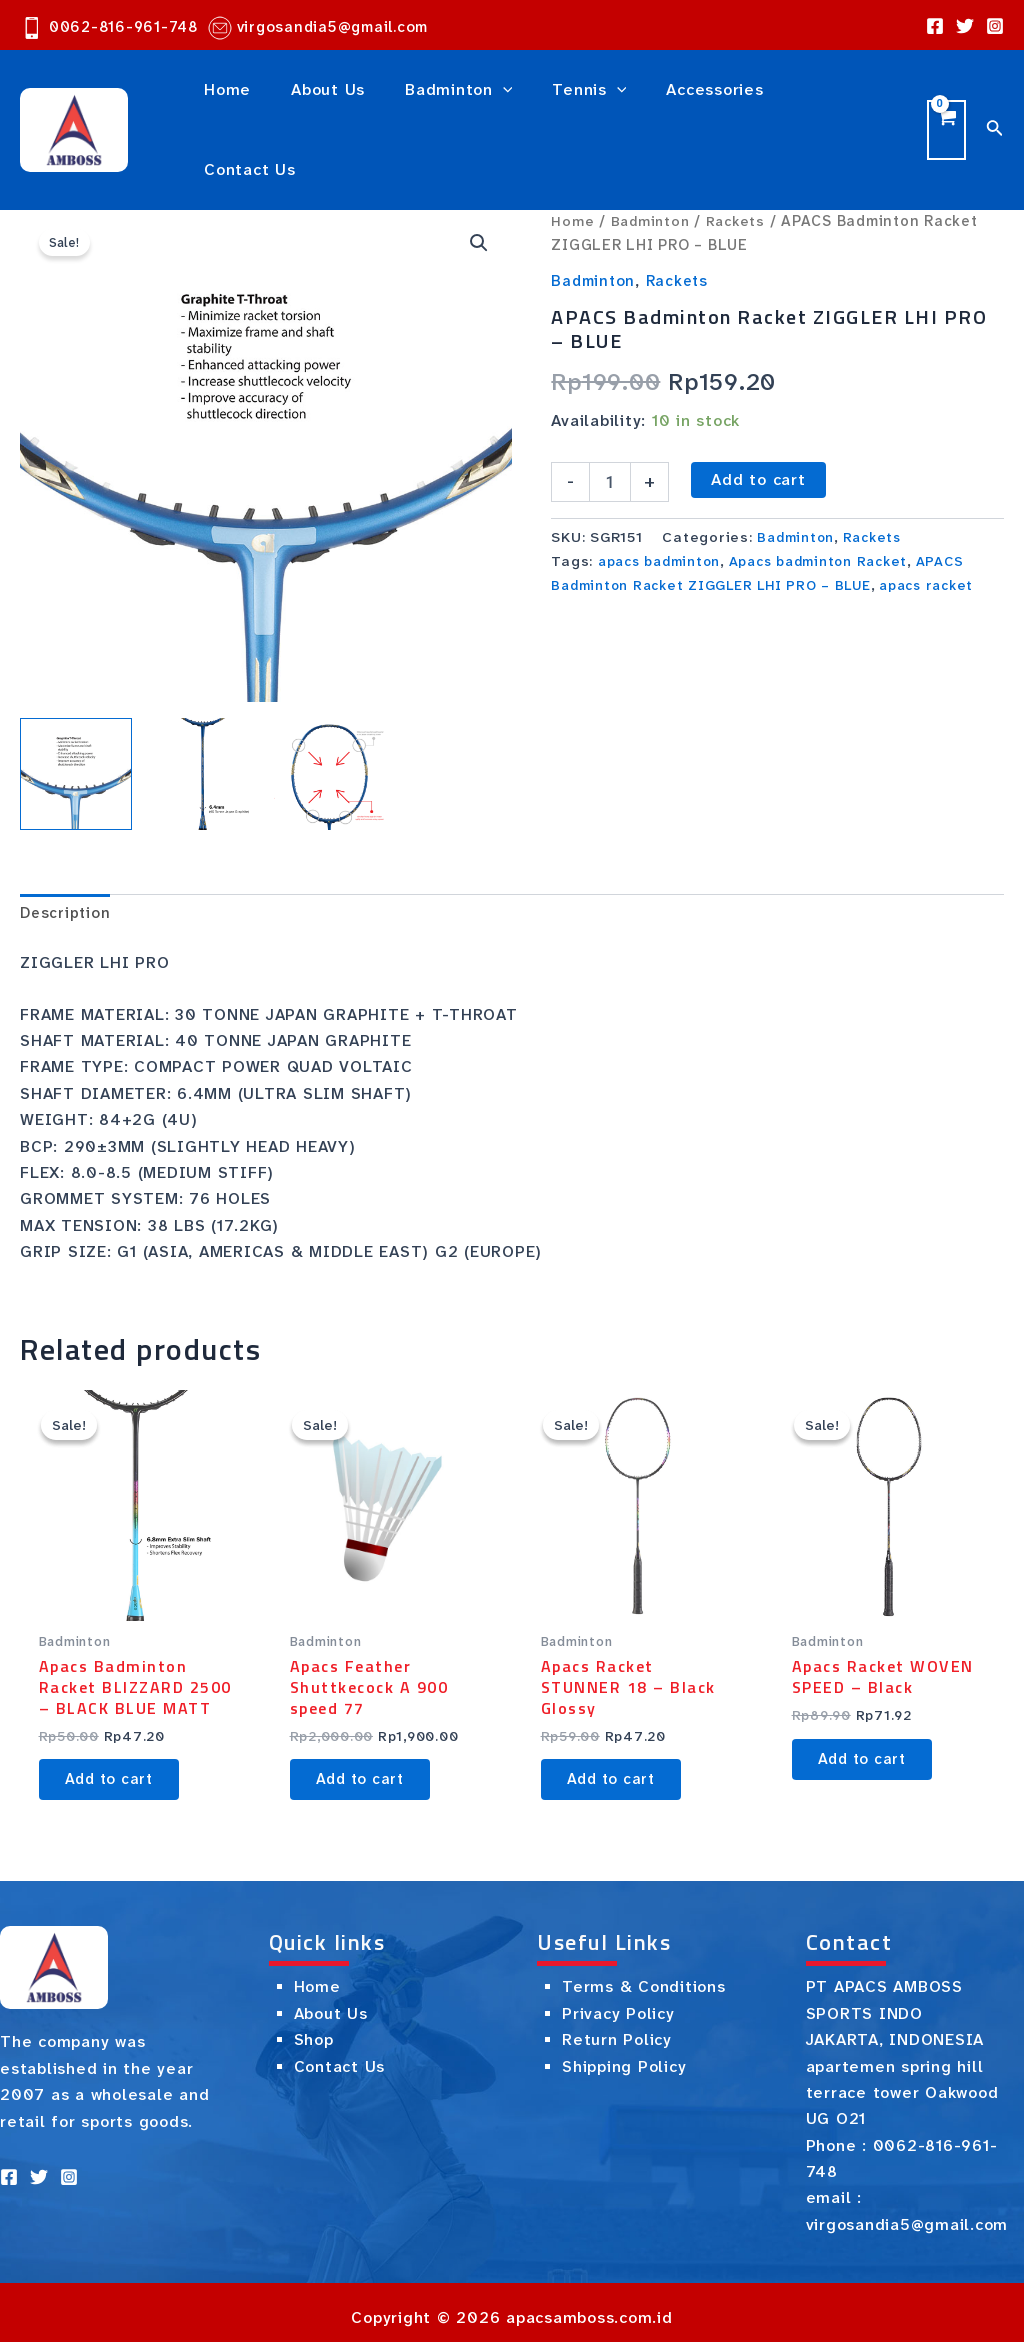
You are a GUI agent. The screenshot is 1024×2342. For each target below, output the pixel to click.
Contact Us (340, 2055)
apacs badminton (664, 517)
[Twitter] (965, 26)
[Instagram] (995, 26)
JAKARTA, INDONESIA (895, 2028)
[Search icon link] (995, 107)
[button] (478, 200)
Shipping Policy (624, 2055)
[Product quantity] (610, 438)
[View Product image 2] (203, 730)
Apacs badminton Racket (834, 517)
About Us (331, 2002)
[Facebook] (935, 26)
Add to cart (758, 435)
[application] (483, 108)
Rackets (741, 177)
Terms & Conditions (644, 1975)
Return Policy (617, 2028)
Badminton (652, 177)
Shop (314, 2028)
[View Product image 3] (330, 730)
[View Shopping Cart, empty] (945, 107)
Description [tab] (66, 869)
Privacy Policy (618, 2002)
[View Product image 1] (76, 730)
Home (572, 177)
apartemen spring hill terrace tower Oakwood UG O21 (902, 2082)
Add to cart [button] (116, 1763)
